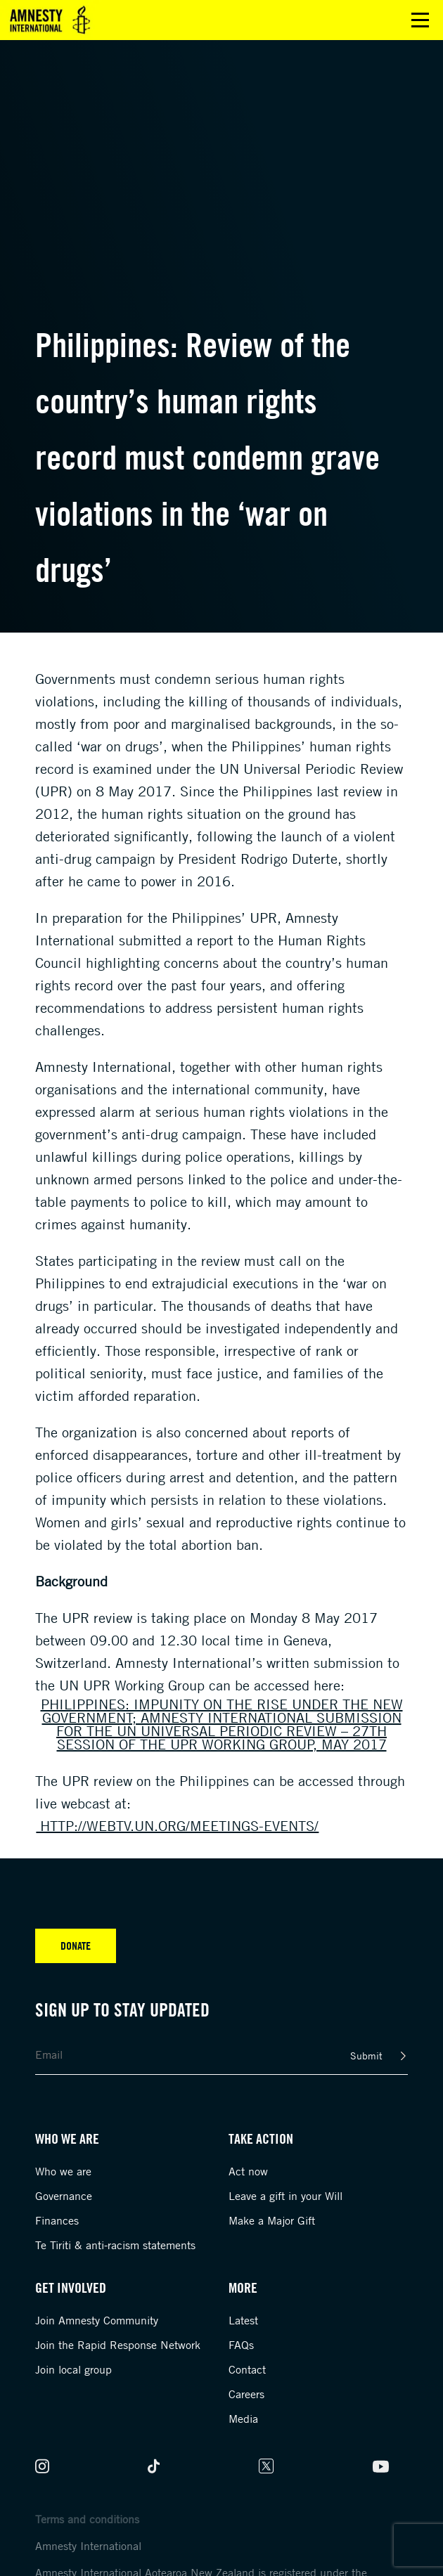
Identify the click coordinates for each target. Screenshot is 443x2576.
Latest (243, 2320)
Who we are (63, 2171)
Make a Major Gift (272, 2220)
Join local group (73, 2369)
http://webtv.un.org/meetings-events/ (177, 1825)
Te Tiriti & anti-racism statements (115, 2245)
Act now (248, 2171)
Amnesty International (88, 2545)
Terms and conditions (87, 2519)
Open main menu (420, 20)
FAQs (241, 2345)
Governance (63, 2196)
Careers (246, 2394)
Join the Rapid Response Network (117, 2345)
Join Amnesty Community (96, 2320)
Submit (366, 2056)
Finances (57, 2220)
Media (243, 2419)
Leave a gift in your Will (285, 2196)
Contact (247, 2369)
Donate (75, 1946)
